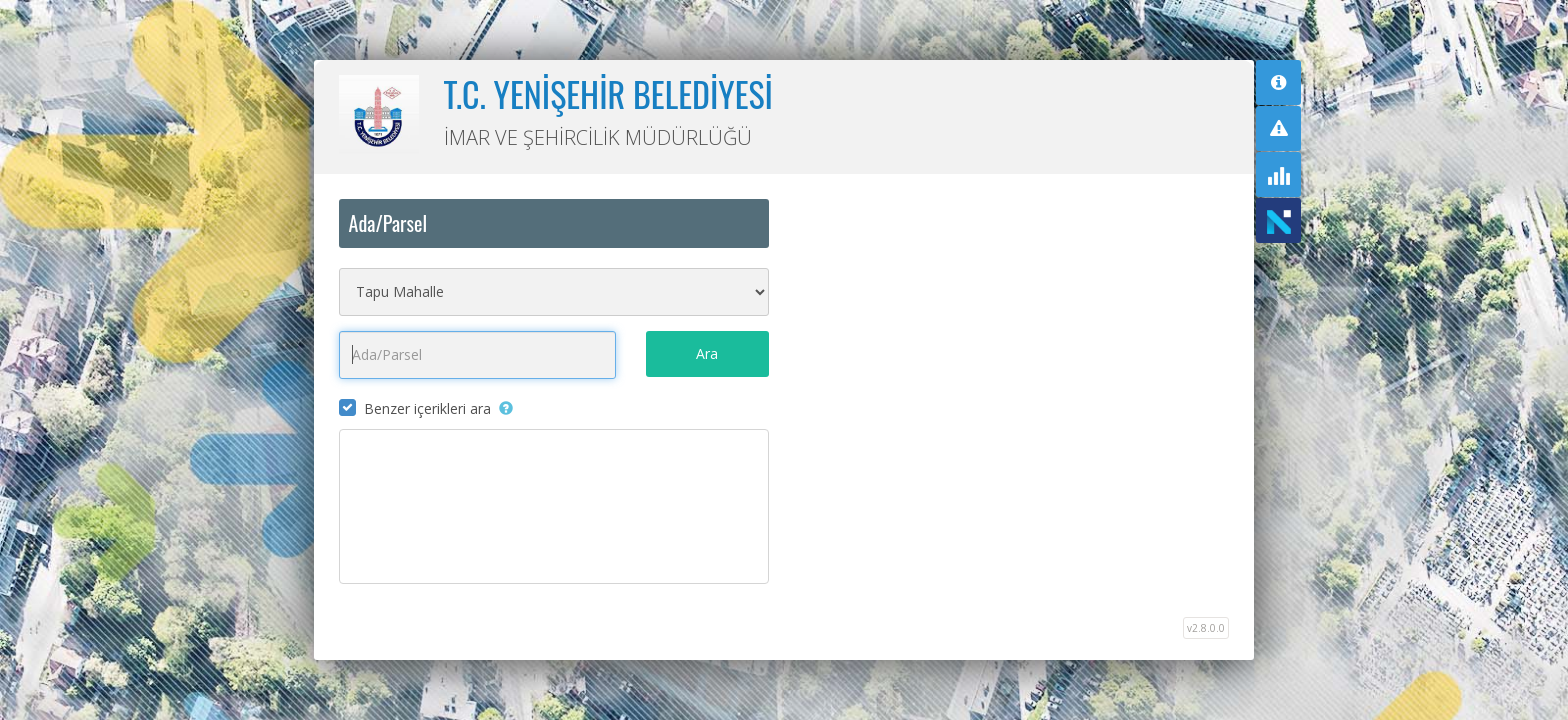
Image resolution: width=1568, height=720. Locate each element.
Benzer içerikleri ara (427, 408)
